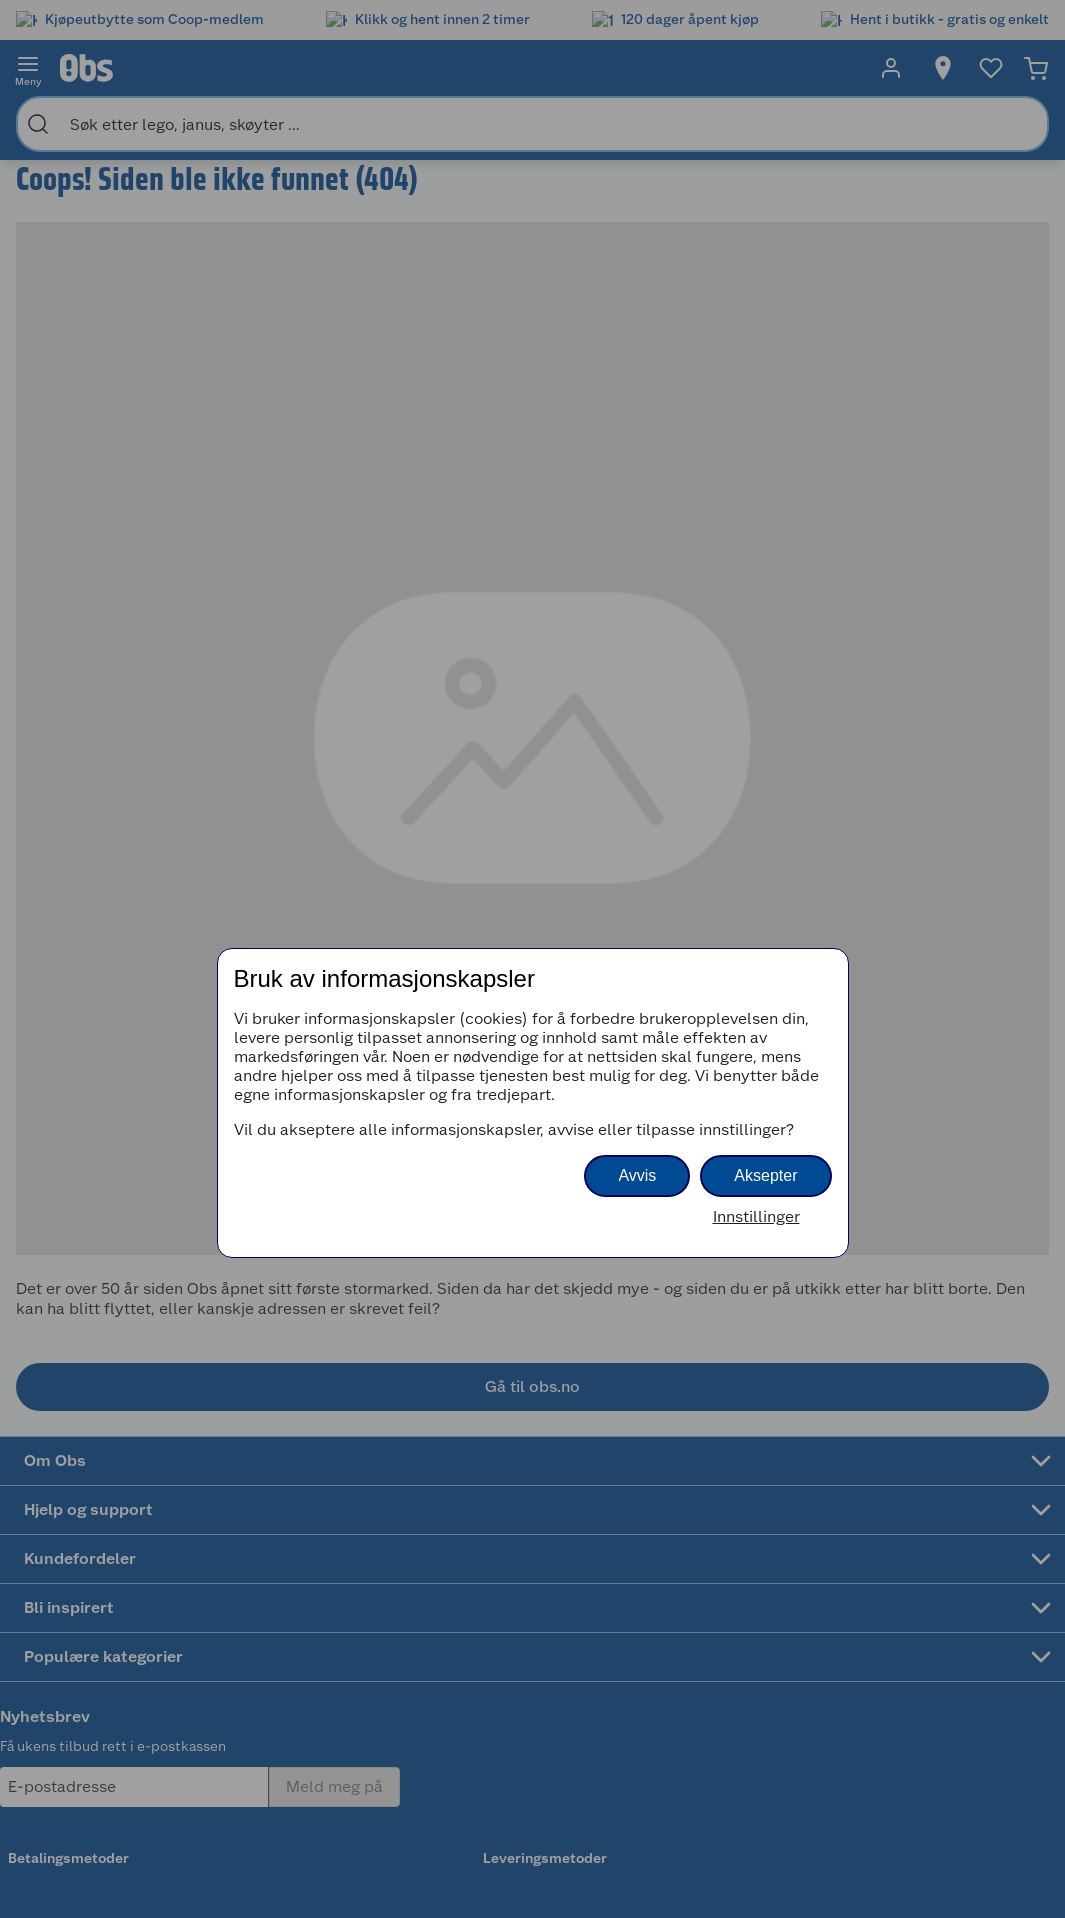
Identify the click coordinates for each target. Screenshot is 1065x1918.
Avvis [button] (637, 1175)
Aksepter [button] (765, 1175)
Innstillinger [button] (756, 1216)
